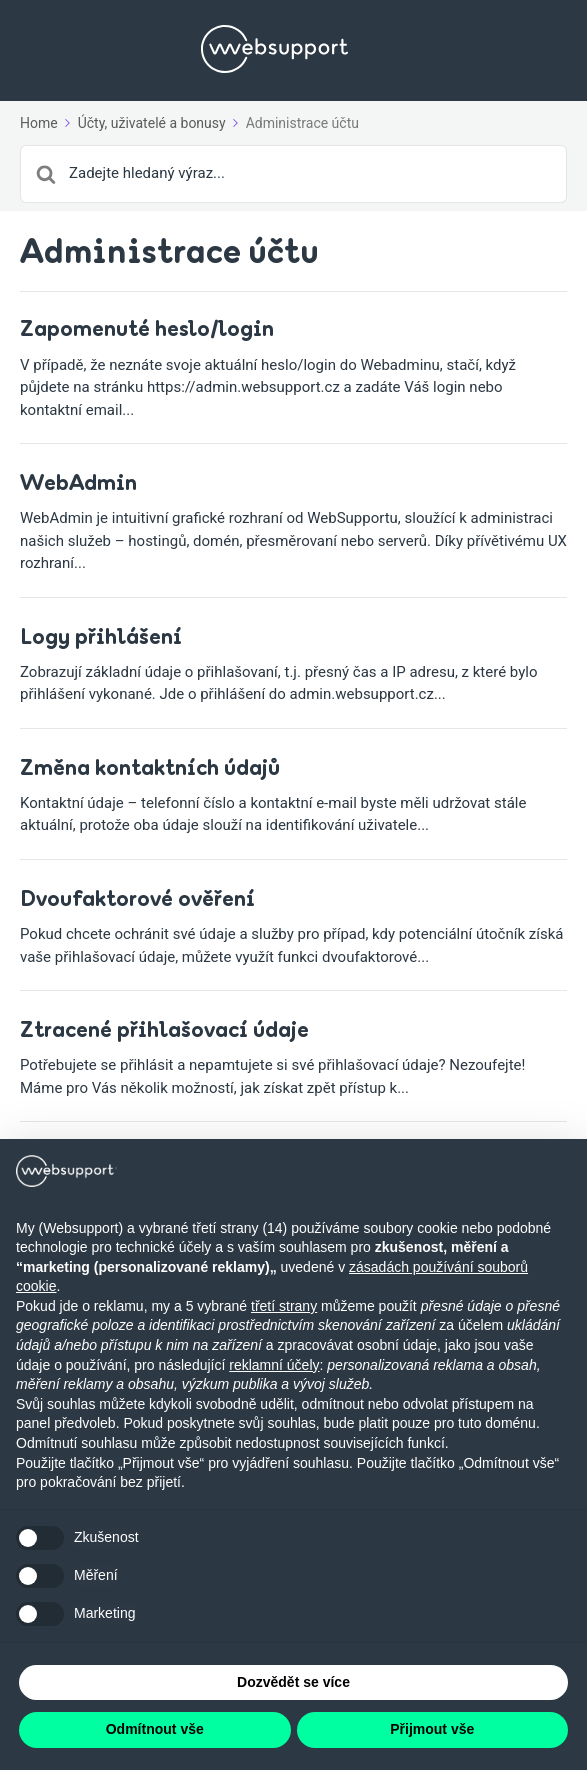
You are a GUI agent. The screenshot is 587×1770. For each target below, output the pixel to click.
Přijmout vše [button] (432, 1729)
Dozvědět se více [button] (293, 1682)
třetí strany (284, 1306)
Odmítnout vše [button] (155, 1729)
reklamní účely (274, 1365)
